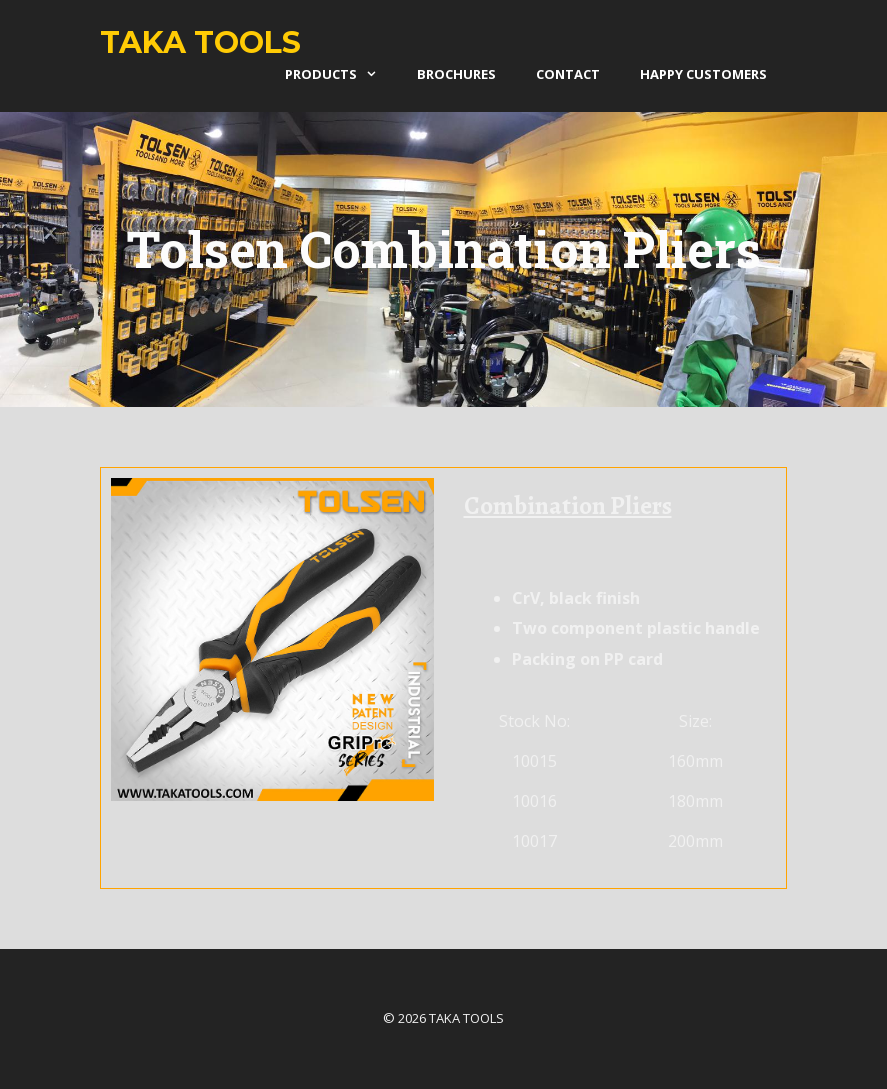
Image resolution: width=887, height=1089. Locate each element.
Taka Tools (200, 42)
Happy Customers (703, 74)
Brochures (456, 74)
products (341, 74)
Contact (568, 74)
